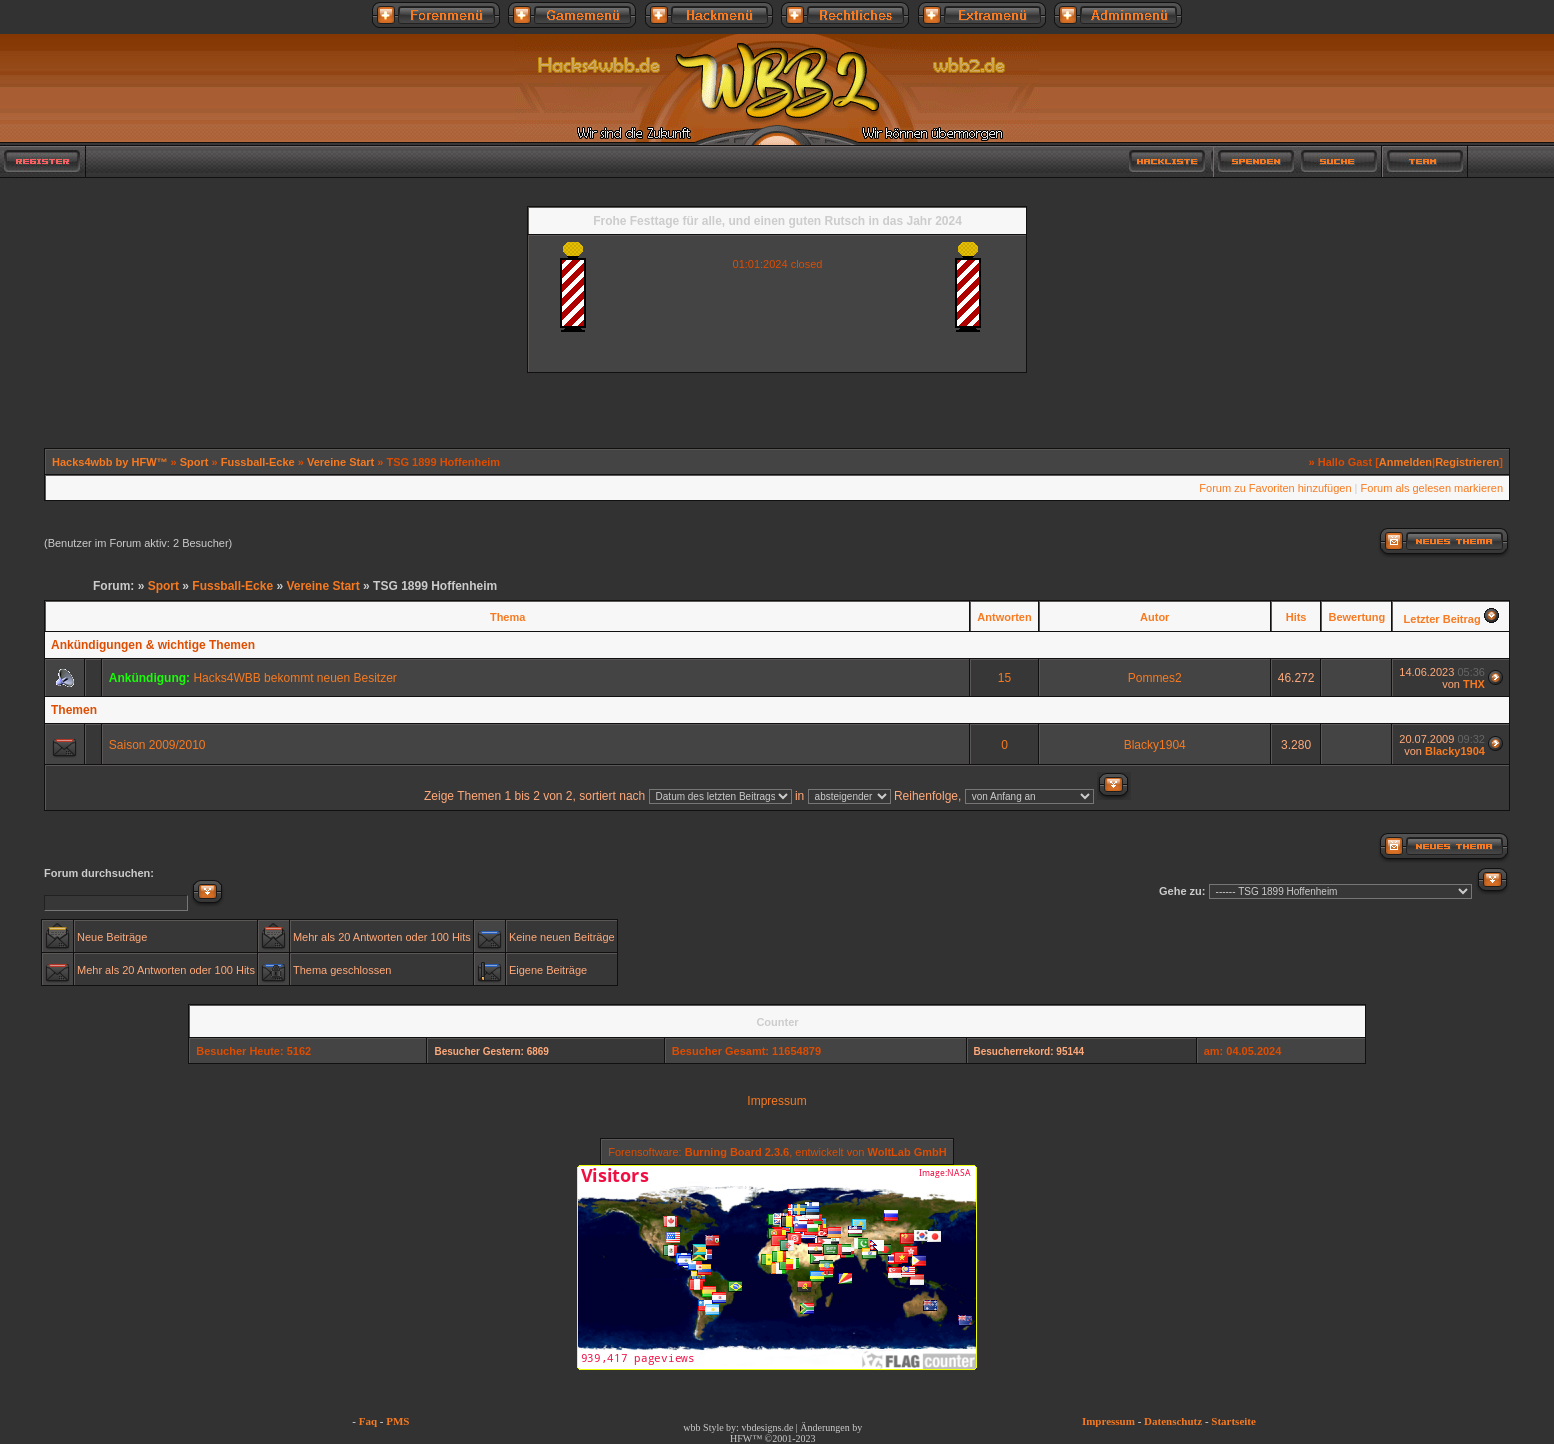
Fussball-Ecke (258, 462)
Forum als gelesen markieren (1432, 488)
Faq (368, 1421)
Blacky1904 (1155, 745)
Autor (1154, 617)
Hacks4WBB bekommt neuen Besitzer (294, 678)
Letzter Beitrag (1442, 619)
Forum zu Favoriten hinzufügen (1275, 488)
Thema (507, 617)
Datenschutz (1173, 1421)
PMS (397, 1421)
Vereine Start (340, 462)
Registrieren (1467, 462)
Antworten (1004, 617)
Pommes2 (1155, 678)
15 (1004, 678)
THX (1474, 684)
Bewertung (1356, 617)
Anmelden (1405, 462)
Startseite (1233, 1421)
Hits (1296, 617)
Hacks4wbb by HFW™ (111, 462)
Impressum (776, 1101)
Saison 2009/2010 (157, 745)
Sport (194, 462)
